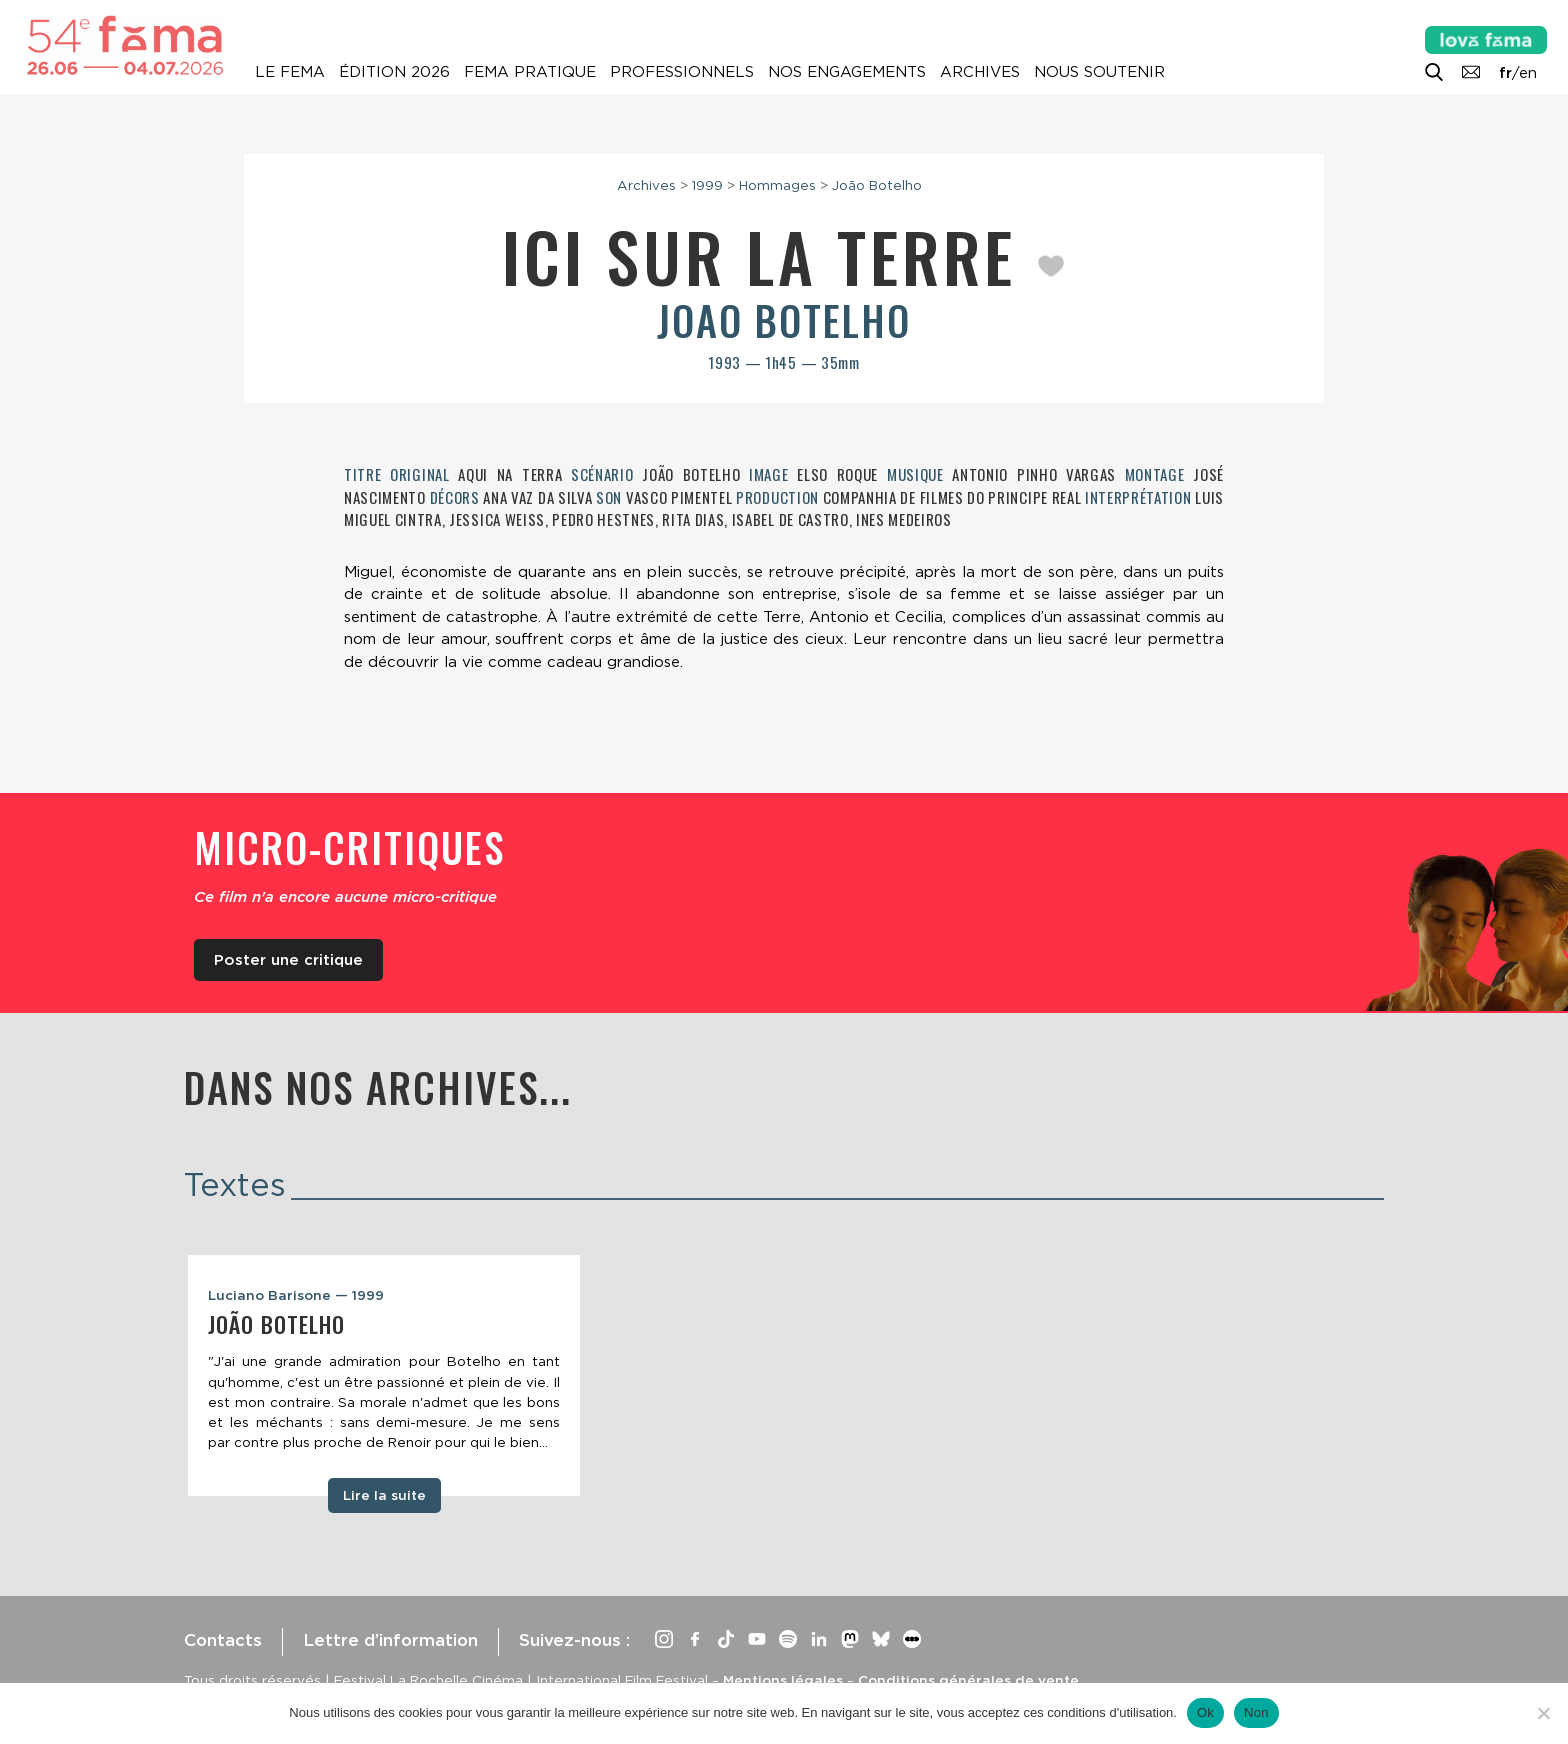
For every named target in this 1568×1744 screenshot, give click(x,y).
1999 (707, 185)
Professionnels (682, 72)
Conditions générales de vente (968, 1680)
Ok (1205, 1712)
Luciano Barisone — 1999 (296, 1295)
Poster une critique (288, 960)
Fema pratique (530, 72)
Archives (980, 72)
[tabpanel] (384, 1376)
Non (1256, 1712)
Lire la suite (384, 1495)
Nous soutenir (1099, 72)
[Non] (1543, 1713)
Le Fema (290, 72)
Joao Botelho (784, 320)
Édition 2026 (394, 72)
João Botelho (877, 185)
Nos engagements (847, 72)
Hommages (777, 185)
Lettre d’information (390, 1640)
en (1528, 73)
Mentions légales (783, 1680)
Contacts (223, 1640)
